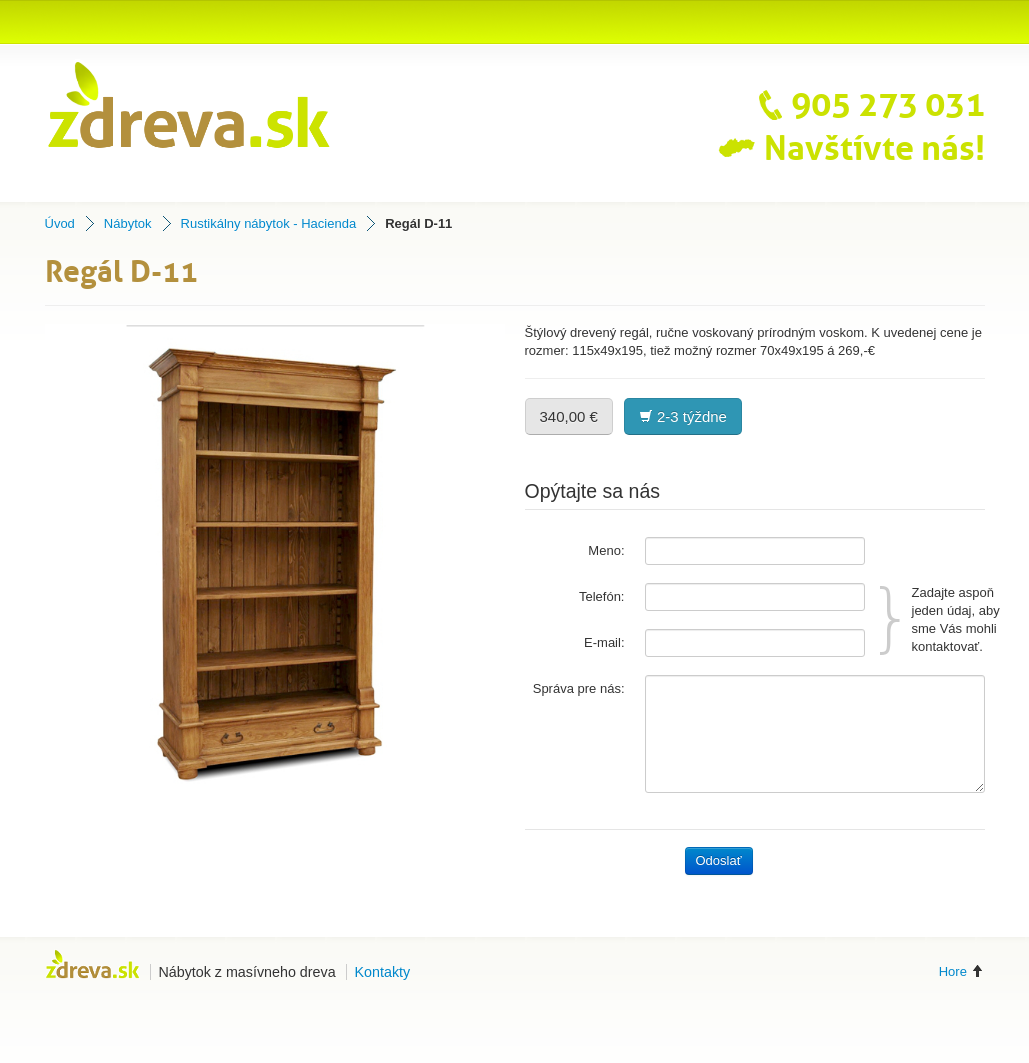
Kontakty (383, 972)
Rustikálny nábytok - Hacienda (269, 223)
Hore (962, 971)
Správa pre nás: (579, 688)
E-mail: (604, 642)
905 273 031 (865, 105)
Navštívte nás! (851, 149)
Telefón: (602, 596)
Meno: (606, 550)
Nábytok (128, 223)
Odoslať (719, 860)
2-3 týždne (683, 416)
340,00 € (569, 416)
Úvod (60, 223)
